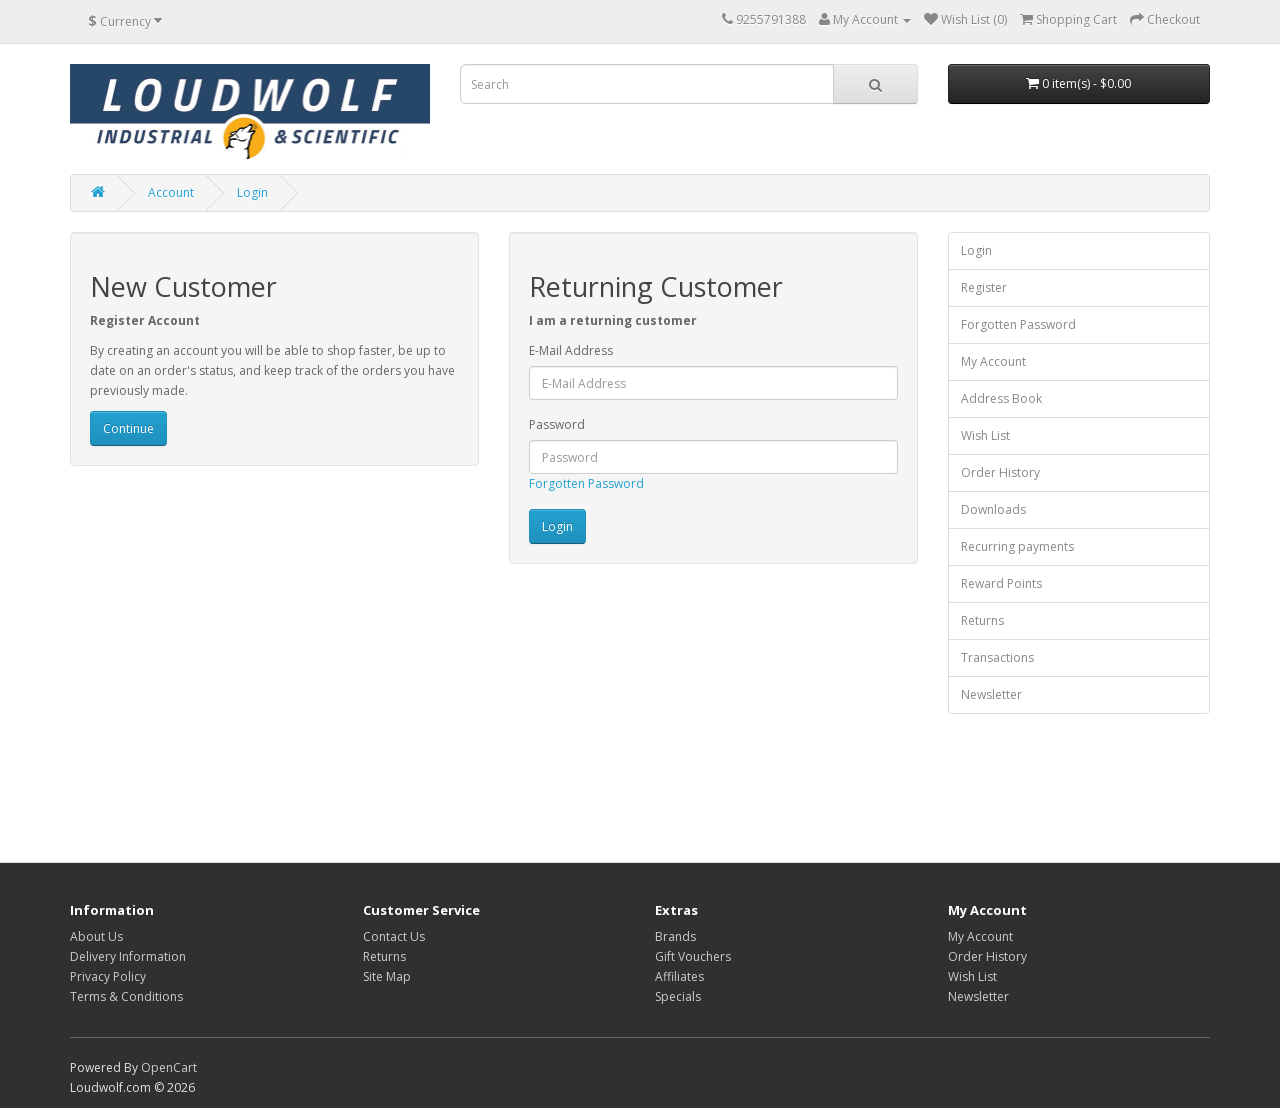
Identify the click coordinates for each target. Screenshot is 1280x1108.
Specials (678, 996)
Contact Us (394, 936)
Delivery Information (128, 956)
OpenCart (169, 1067)
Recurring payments (1017, 546)
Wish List (985, 435)
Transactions (997, 657)
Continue (128, 428)
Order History (1000, 472)
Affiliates (679, 976)
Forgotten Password (586, 483)
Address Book (1001, 398)
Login (252, 192)
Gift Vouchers (693, 956)
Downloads (993, 509)
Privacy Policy (108, 976)
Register (984, 287)
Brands (675, 936)
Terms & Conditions (126, 996)
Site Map (387, 976)
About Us (96, 936)
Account (171, 192)
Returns (982, 620)
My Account (993, 361)
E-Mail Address (571, 350)
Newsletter (991, 694)
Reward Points (1001, 583)
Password (557, 424)
